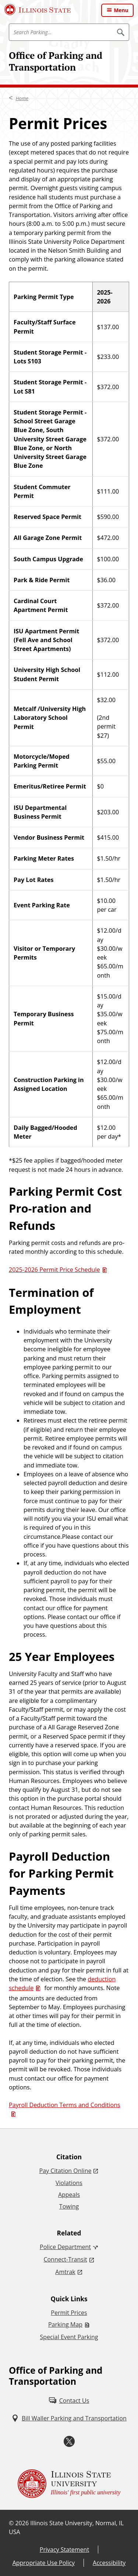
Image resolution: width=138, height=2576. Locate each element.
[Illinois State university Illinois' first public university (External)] (69, 2483)
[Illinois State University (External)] (37, 9)
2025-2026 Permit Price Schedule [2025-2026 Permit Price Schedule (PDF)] (54, 1270)
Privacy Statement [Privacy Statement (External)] (64, 2549)
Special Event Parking (69, 2337)
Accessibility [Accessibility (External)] (109, 2563)
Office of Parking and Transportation (55, 61)
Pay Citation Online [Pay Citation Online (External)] (65, 2171)
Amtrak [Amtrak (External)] (65, 2272)
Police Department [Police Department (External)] (65, 2247)
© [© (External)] (11, 2523)
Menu (121, 10)
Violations (69, 2183)
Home (22, 98)
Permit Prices (69, 2313)
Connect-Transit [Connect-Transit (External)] (65, 2259)
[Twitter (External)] (69, 2441)
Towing (69, 2206)
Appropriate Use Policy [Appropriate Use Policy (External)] (44, 2563)
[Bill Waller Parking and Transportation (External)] (69, 2418)
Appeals (69, 2195)
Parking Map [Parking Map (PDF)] (65, 2324)
